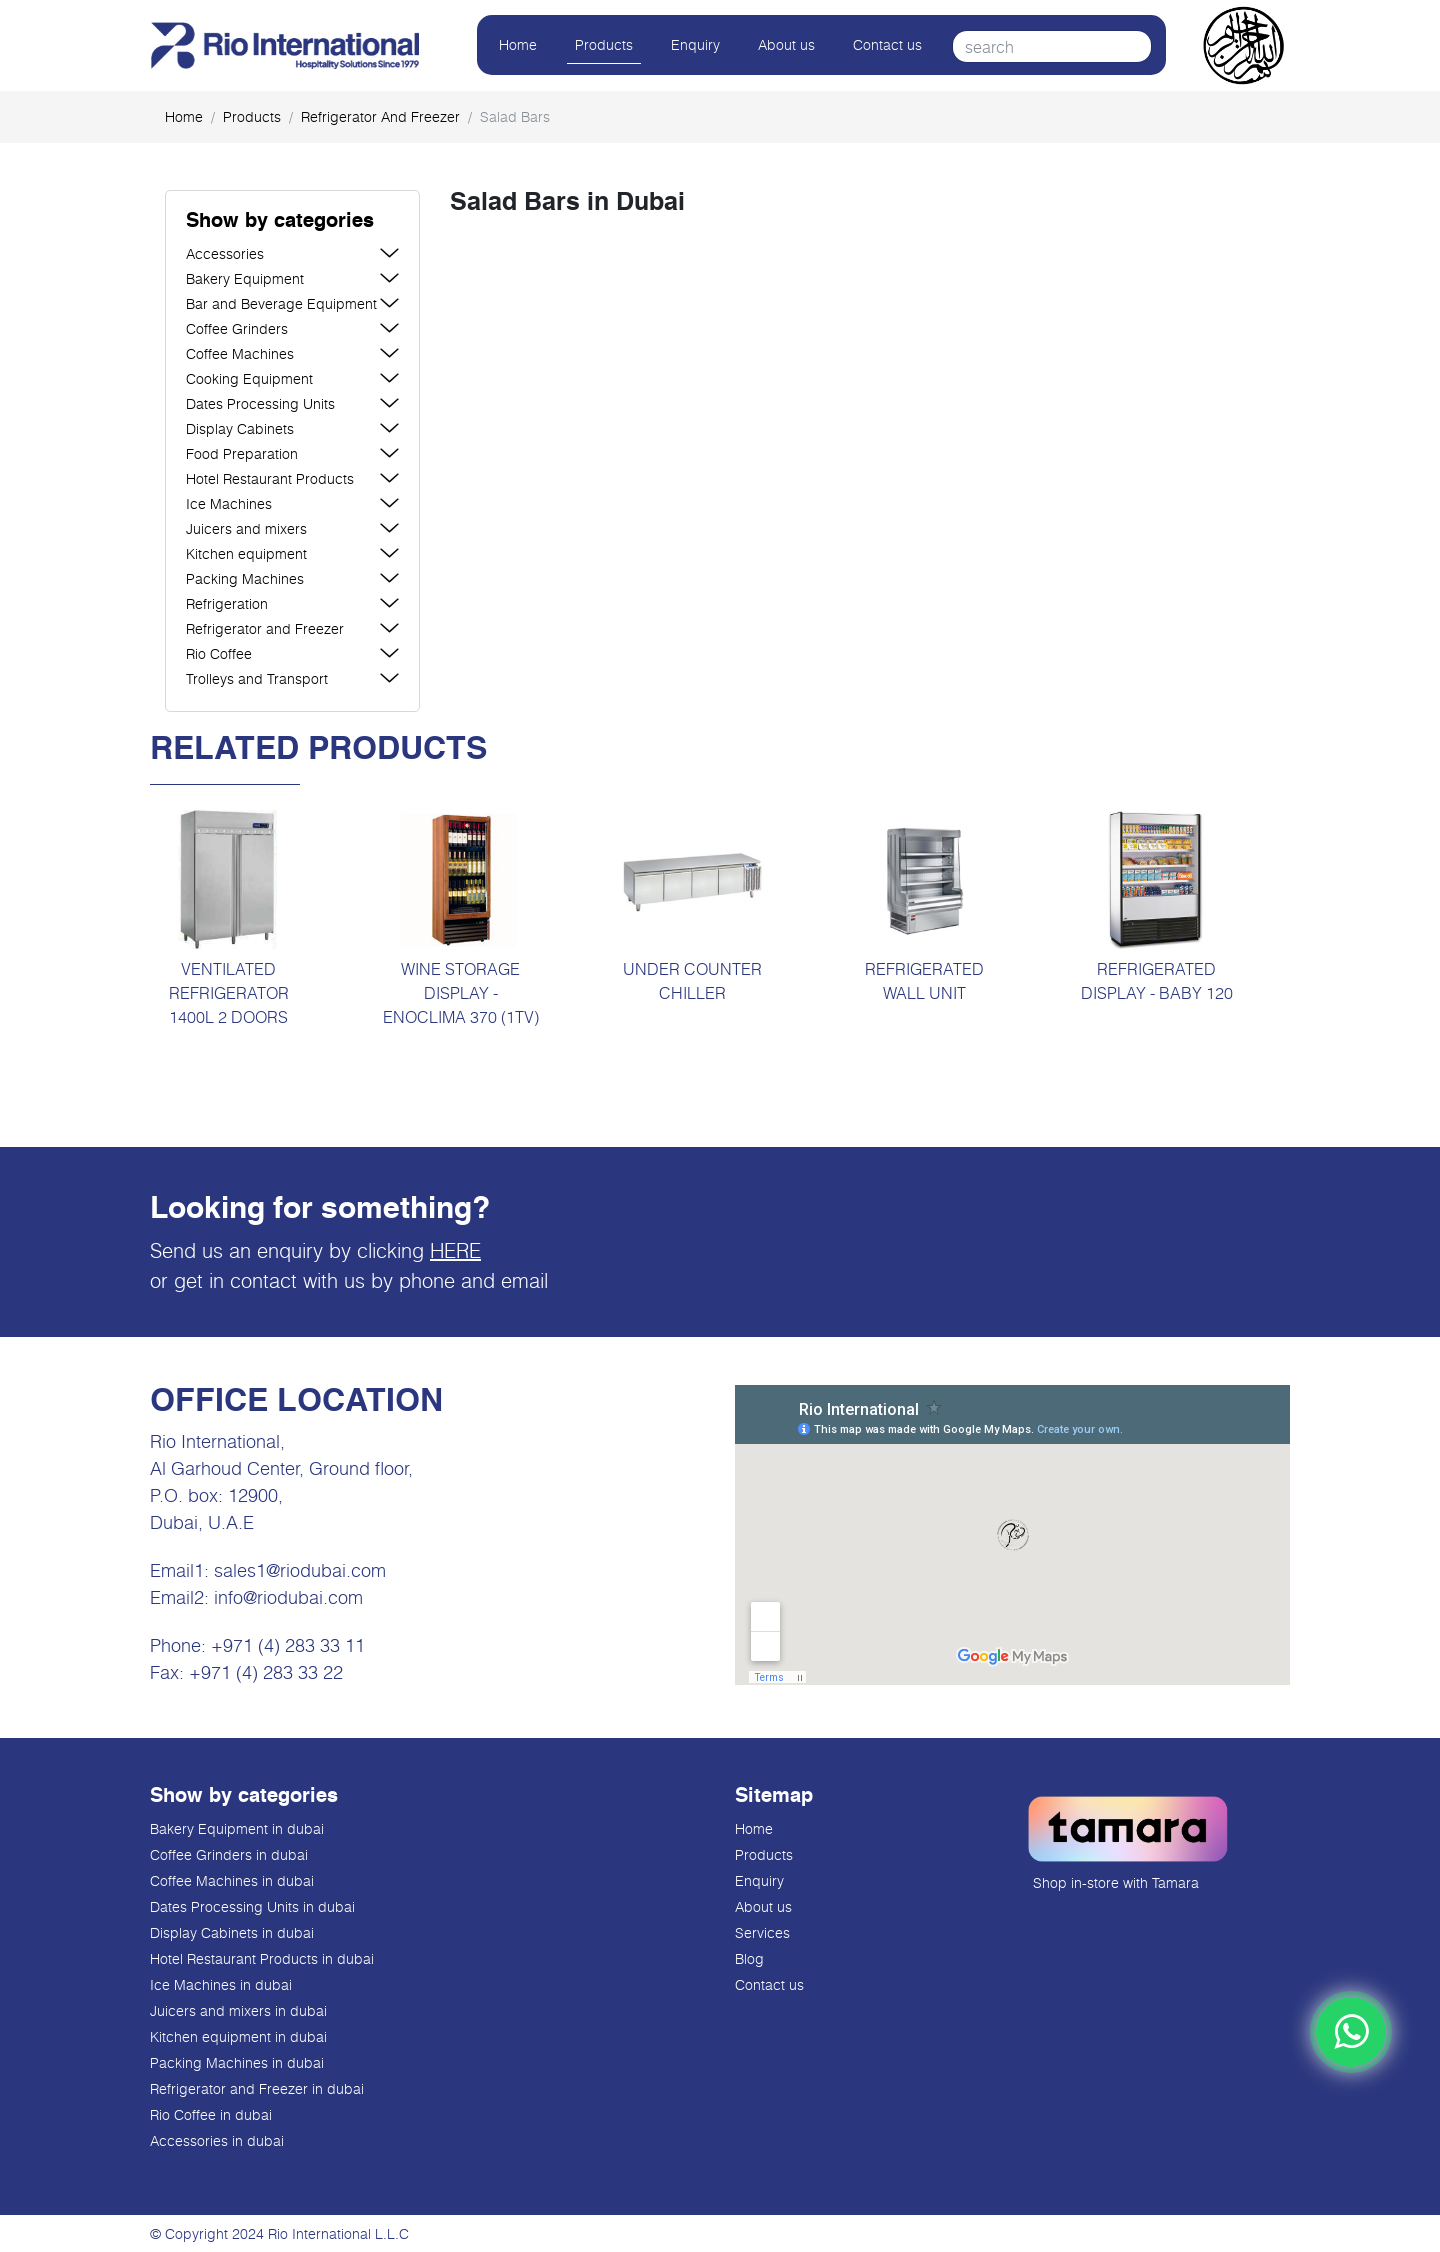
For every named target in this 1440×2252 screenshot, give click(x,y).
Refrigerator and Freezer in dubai (257, 2088)
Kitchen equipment (246, 553)
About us (786, 44)
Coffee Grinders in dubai (229, 1854)
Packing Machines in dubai (237, 2062)
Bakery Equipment (245, 278)
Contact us (887, 44)
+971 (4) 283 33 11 (288, 1645)
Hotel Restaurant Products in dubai (262, 1958)
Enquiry (695, 44)
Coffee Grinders (237, 328)
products (252, 116)
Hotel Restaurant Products (270, 478)
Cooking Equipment (249, 378)
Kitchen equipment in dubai (238, 2036)
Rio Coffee (219, 653)
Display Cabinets (240, 428)
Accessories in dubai (217, 2140)
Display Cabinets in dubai (232, 1932)
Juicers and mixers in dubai (238, 2010)
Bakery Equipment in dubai (237, 1828)
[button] (292, 222)
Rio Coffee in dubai (211, 2114)
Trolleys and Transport (257, 678)
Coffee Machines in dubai (232, 1880)
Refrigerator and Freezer (380, 116)
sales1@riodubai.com (300, 1570)
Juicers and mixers (246, 528)
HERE (455, 1250)
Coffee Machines (240, 353)
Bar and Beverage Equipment (281, 303)
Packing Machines (245, 578)
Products (604, 44)
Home (518, 44)
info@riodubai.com (288, 1597)
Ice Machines (229, 503)
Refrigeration (227, 603)
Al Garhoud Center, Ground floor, (281, 1468)
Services (762, 1932)
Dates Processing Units (260, 403)
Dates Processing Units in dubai (252, 1906)
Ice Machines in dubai (221, 1984)
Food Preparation (242, 453)
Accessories (225, 253)
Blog (749, 1958)
